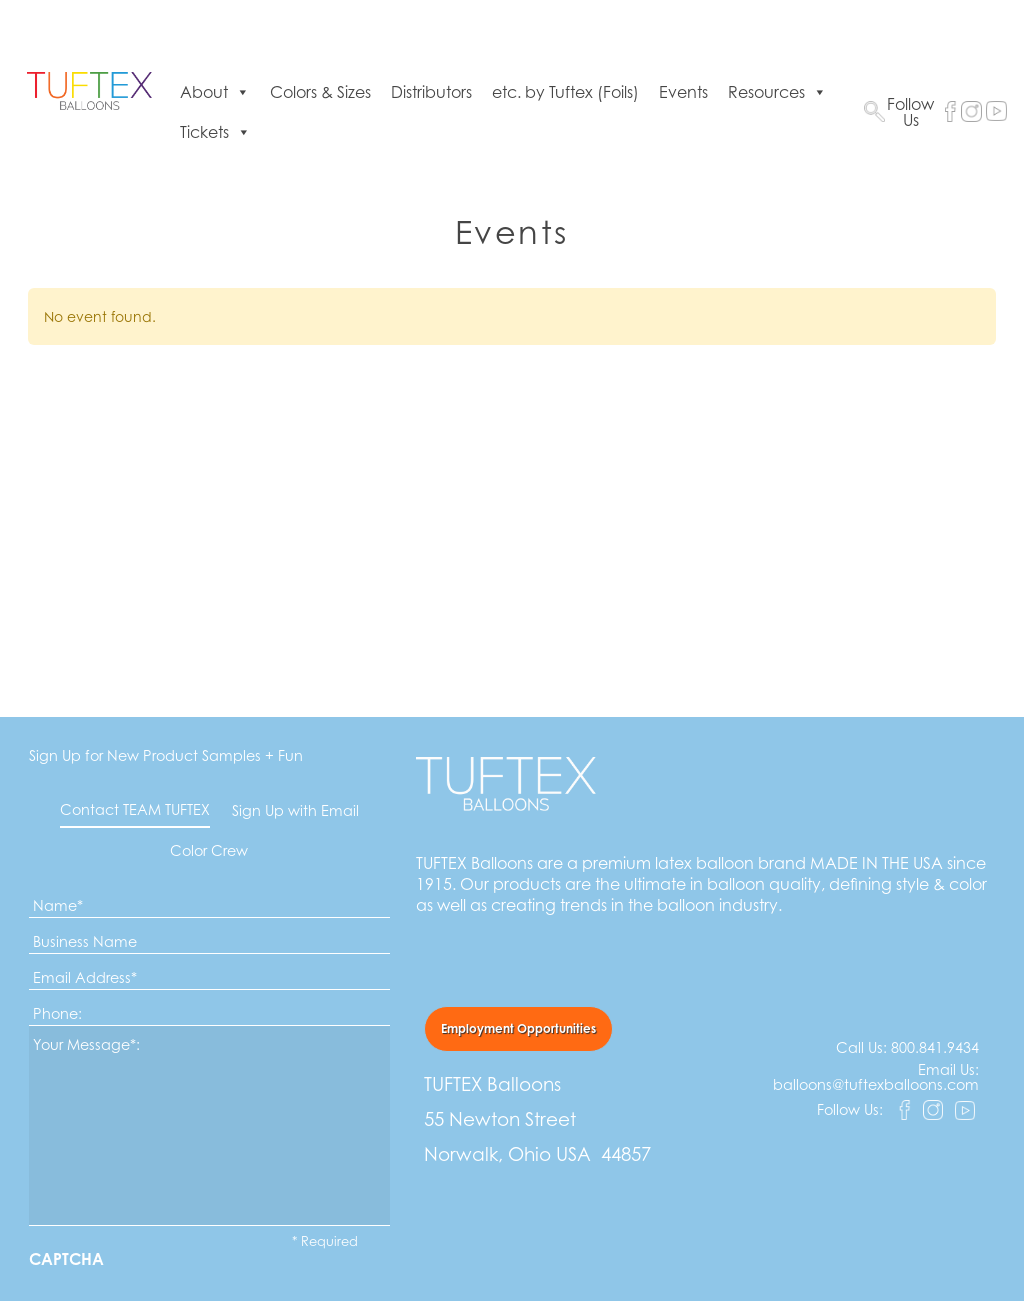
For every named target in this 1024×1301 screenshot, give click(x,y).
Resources (777, 92)
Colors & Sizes (320, 92)
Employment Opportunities (518, 1028)
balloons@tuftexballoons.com (876, 1084)
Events (683, 92)
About (215, 92)
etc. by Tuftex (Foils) (565, 92)
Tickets (215, 132)
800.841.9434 (935, 1047)
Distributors (431, 92)
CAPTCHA (66, 1259)
